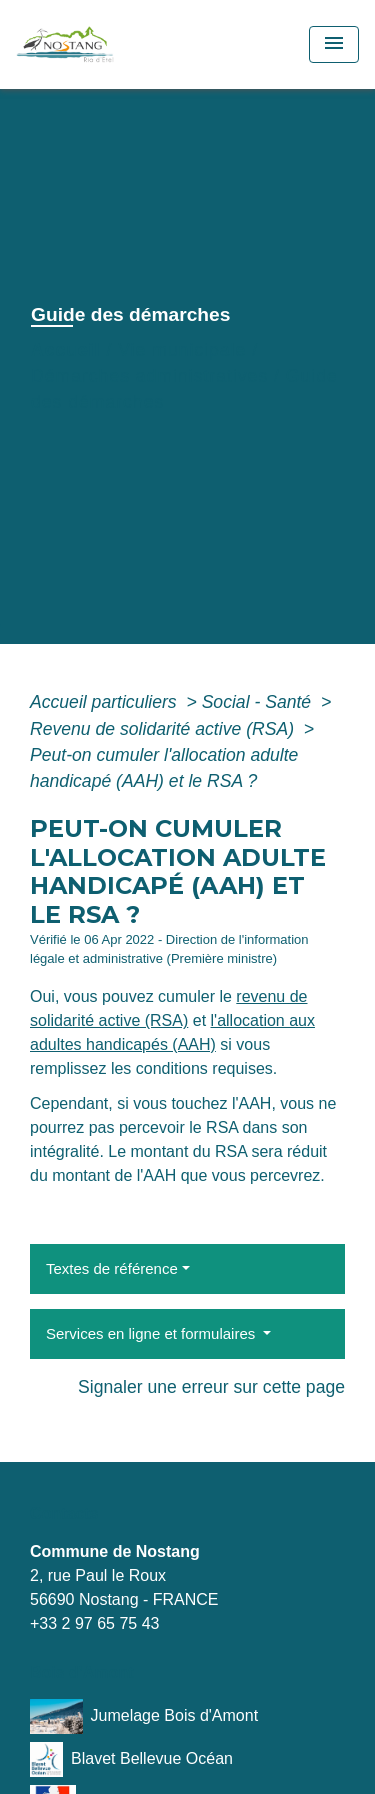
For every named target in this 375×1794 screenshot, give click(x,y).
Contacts (64, 1513)
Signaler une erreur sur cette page (211, 1387)
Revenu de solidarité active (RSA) (164, 729)
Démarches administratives (149, 376)
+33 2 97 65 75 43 (94, 1623)
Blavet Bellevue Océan (131, 1759)
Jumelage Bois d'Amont (144, 1716)
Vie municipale (182, 350)
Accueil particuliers (106, 702)
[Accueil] (91, 44)
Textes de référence (112, 1268)
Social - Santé (259, 702)
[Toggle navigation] (334, 44)
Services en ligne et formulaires (152, 1333)
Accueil (66, 350)
